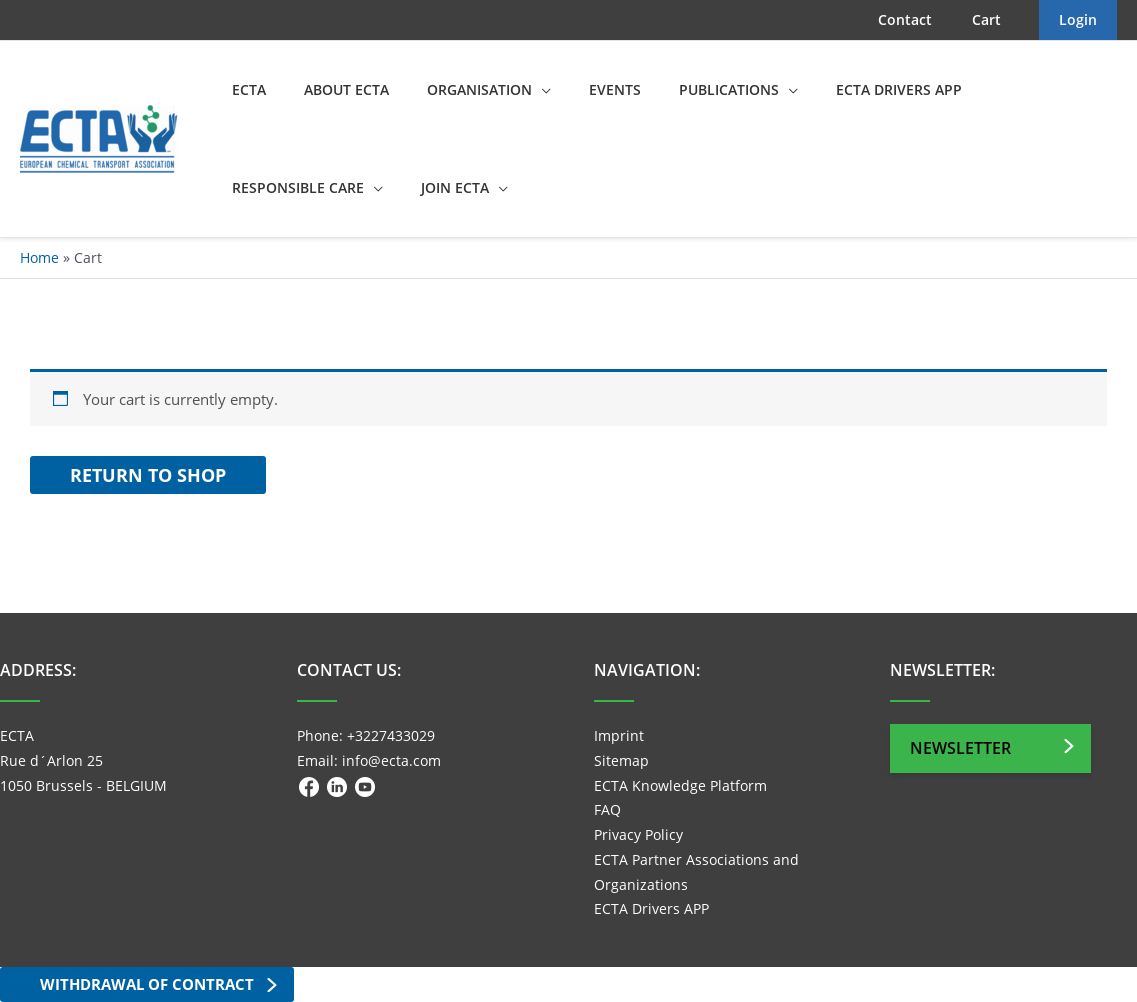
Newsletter (960, 748)
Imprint (619, 735)
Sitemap (621, 760)
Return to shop (148, 475)
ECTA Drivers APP (651, 908)
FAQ (607, 809)
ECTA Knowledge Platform (680, 785)
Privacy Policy (638, 834)
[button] (516, 90)
